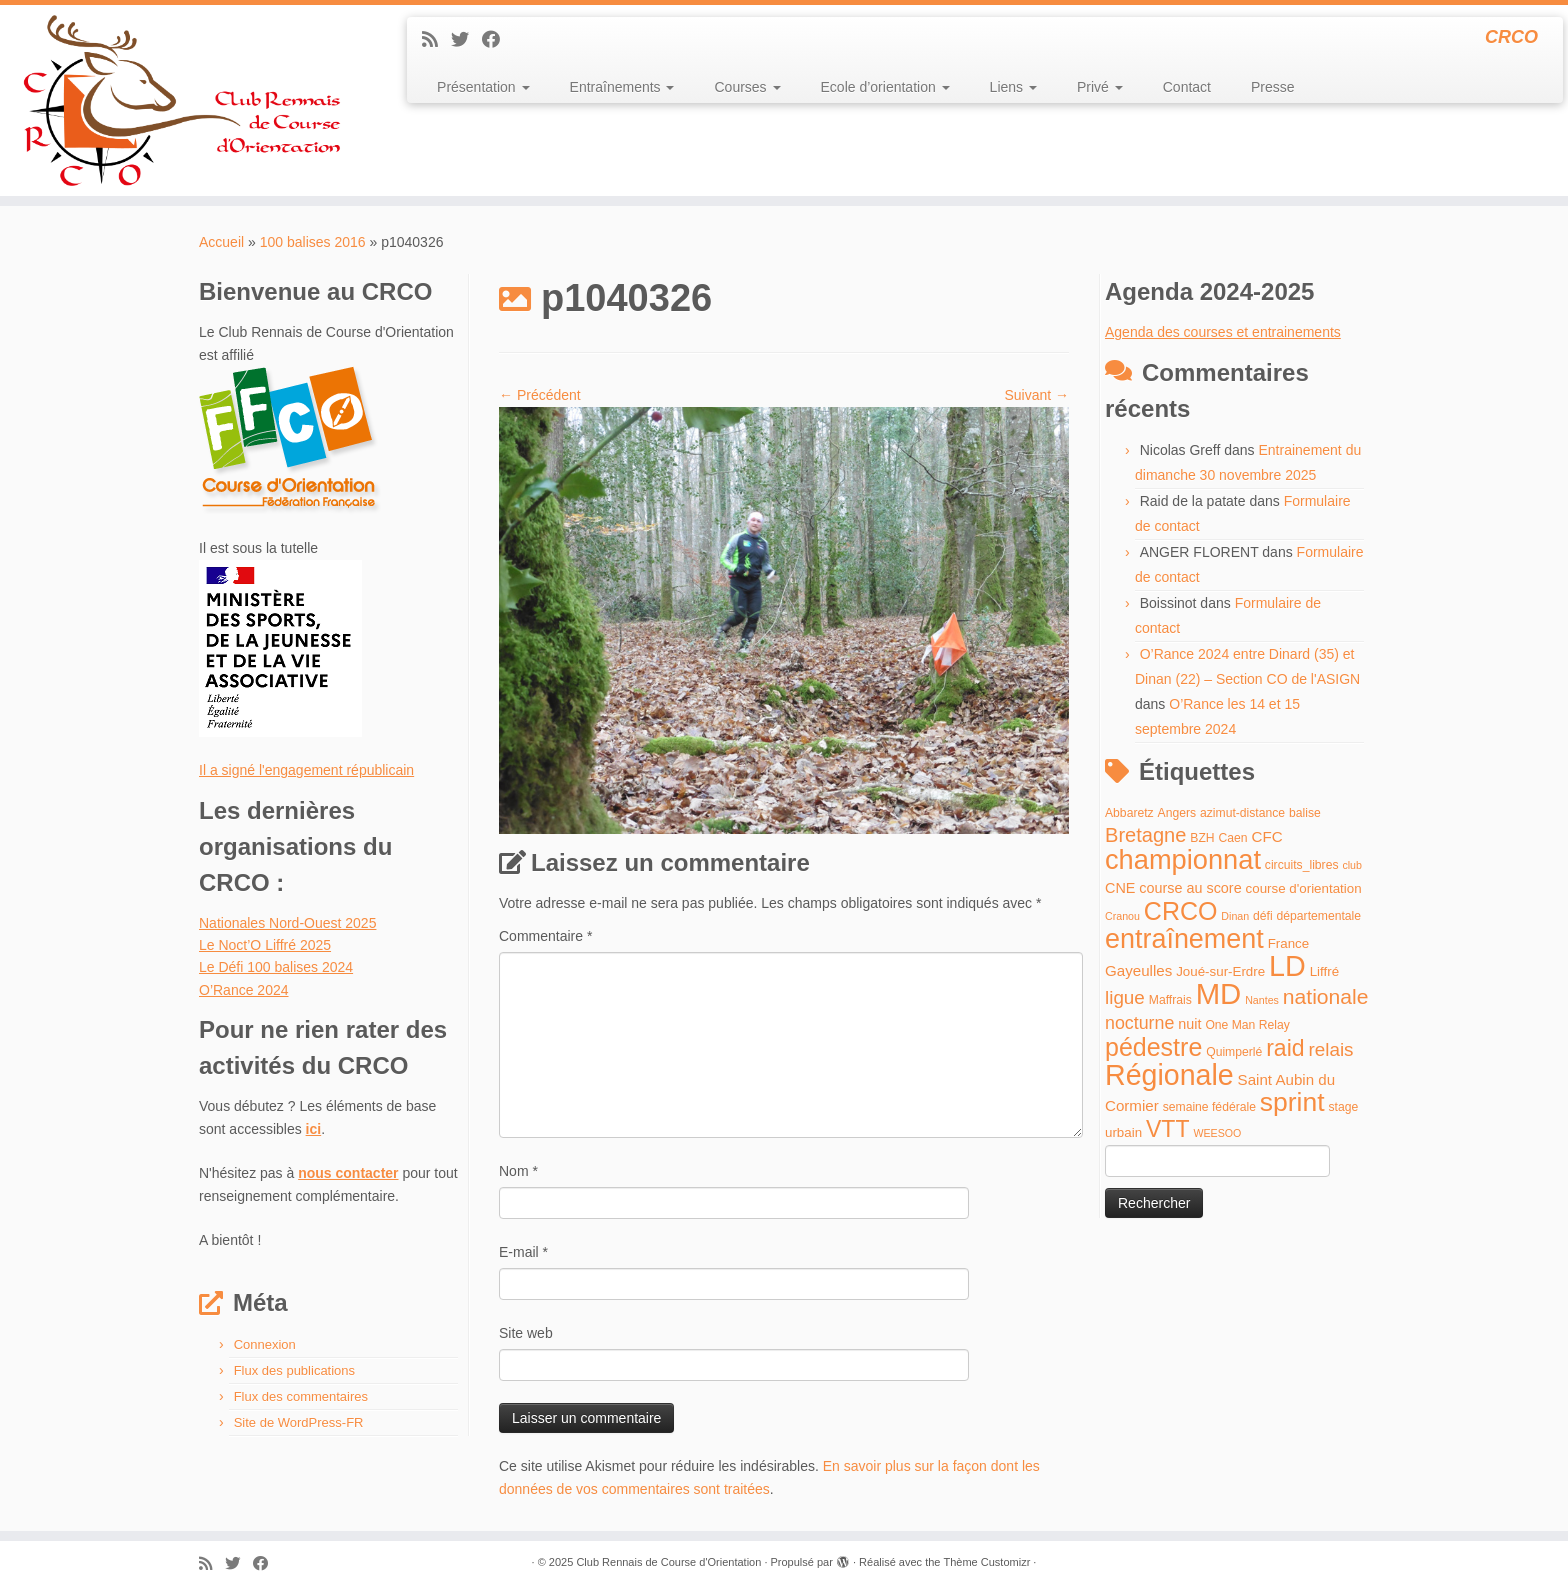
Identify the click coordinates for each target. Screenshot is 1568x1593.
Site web (526, 1333)
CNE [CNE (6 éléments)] (1120, 888)
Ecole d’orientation (885, 87)
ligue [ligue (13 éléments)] (1125, 997)
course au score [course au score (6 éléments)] (1190, 888)
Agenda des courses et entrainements (1223, 332)
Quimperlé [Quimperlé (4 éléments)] (1234, 1052)
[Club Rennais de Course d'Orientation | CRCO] (181, 100)
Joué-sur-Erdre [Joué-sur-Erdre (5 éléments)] (1220, 971)
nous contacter (348, 1173)
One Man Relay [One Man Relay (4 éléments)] (1247, 1025)
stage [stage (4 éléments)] (1343, 1107)
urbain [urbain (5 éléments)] (1123, 1132)
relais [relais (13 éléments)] (1330, 1049)
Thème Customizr (987, 1562)
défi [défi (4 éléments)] (1263, 916)
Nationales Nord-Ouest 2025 (287, 923)
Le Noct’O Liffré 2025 (265, 945)
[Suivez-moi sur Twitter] (466, 40)
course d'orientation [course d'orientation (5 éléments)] (1304, 888)
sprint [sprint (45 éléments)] (1292, 1102)
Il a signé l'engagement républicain (306, 770)
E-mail (523, 1252)
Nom (518, 1171)
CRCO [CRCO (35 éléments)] (1181, 911)
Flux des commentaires (301, 1396)
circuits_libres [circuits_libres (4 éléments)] (1302, 865)
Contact (1187, 87)
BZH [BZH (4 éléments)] (1202, 838)
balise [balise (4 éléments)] (1305, 813)
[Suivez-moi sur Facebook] (497, 40)
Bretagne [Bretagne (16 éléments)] (1145, 835)
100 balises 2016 (313, 242)
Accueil (221, 242)
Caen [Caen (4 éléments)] (1233, 838)
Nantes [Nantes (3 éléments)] (1262, 1000)
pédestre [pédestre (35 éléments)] (1153, 1047)
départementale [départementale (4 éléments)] (1319, 916)
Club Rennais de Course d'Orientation (668, 1562)
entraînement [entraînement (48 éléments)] (1184, 939)
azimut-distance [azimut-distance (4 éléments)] (1242, 813)
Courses (747, 87)
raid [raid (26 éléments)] (1285, 1048)
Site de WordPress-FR (299, 1422)
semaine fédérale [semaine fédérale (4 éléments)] (1209, 1107)
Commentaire (545, 936)
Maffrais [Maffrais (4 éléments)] (1170, 1000)
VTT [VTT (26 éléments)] (1168, 1129)
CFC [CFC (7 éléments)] (1266, 836)
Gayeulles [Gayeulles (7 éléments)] (1138, 970)
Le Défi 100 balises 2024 (276, 967)
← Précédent (540, 395)
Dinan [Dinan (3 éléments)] (1235, 916)
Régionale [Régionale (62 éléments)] (1169, 1075)
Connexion (265, 1344)
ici (314, 1129)
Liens (1013, 87)
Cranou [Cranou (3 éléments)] (1122, 916)
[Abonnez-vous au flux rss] (436, 40)
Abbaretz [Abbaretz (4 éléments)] (1129, 813)
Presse (1273, 87)
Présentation (483, 87)
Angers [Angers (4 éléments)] (1177, 813)
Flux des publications (294, 1370)
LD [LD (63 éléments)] (1287, 966)
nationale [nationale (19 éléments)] (1326, 996)
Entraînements (622, 87)
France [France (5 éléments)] (1289, 943)
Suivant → (1036, 395)
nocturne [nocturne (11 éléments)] (1139, 1023)
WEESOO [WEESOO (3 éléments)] (1217, 1133)
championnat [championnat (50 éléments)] (1183, 859)
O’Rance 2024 (244, 990)
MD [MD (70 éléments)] (1219, 993)
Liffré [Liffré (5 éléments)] (1324, 971)
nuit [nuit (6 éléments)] (1189, 1024)
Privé (1100, 87)
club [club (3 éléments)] (1352, 865)
